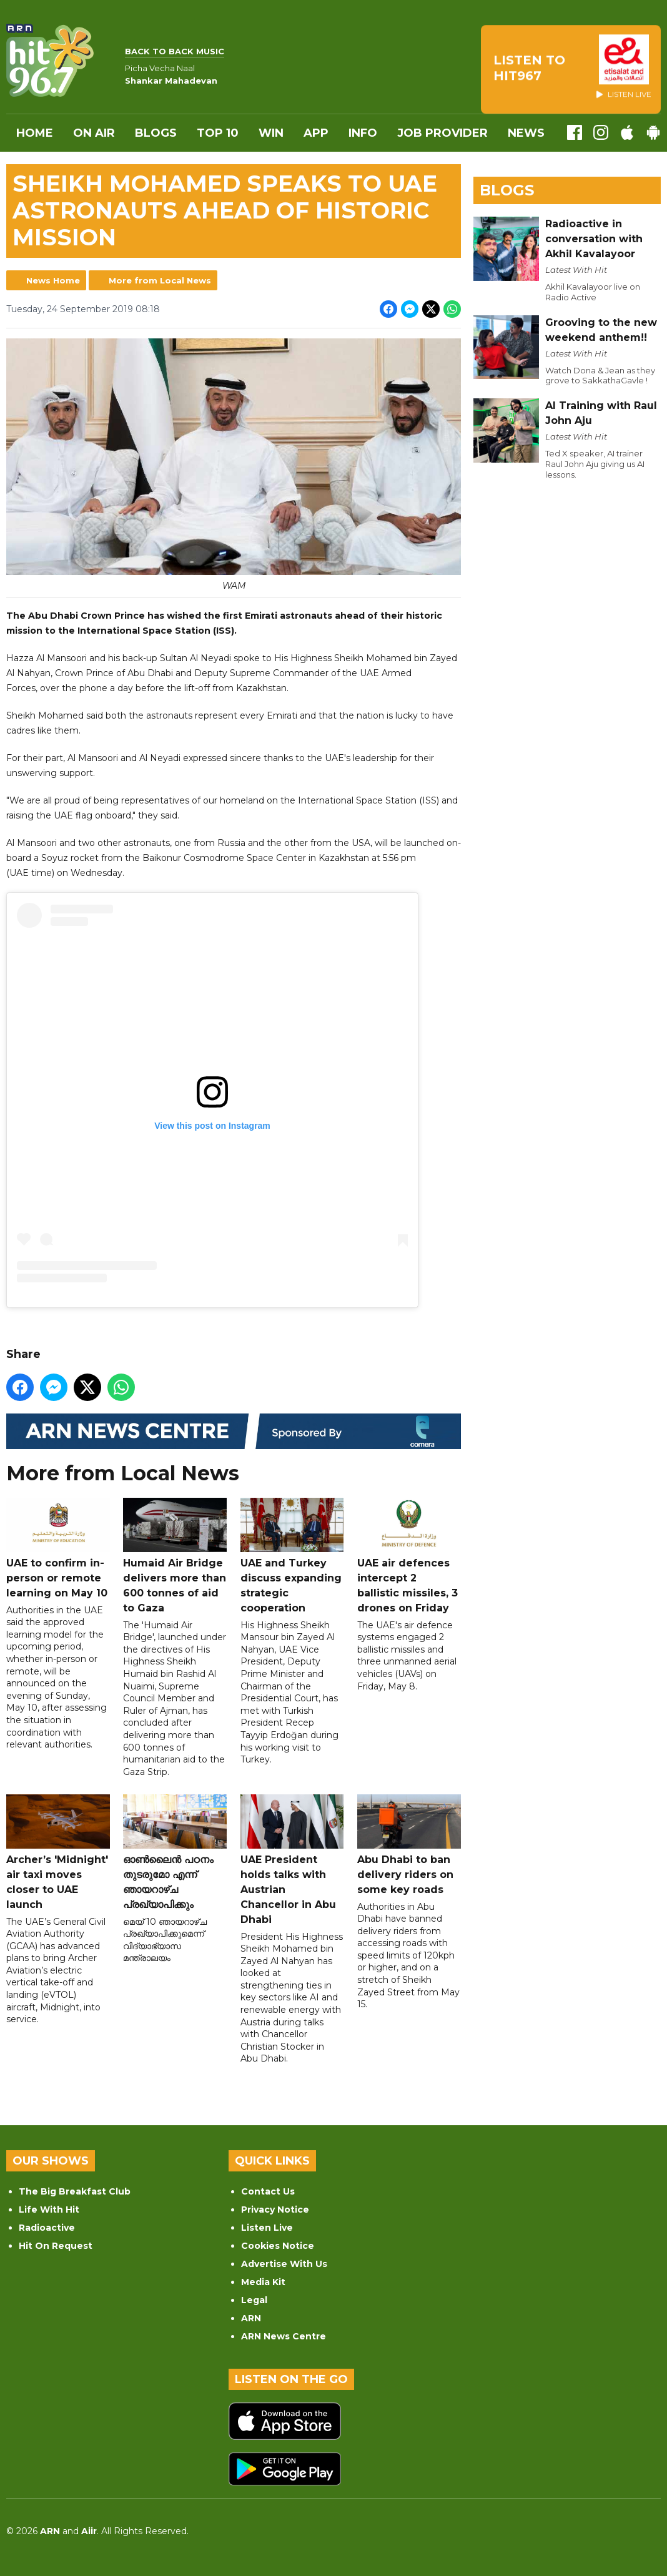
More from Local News (160, 280)
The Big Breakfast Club (75, 2191)
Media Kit (263, 2282)
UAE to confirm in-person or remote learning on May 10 (58, 1548)
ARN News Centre (283, 2336)
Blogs (156, 133)
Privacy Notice (275, 2209)
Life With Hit (49, 2209)
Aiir (89, 2531)
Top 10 (218, 133)
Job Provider (442, 133)
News (526, 133)
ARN (251, 2318)
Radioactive (47, 2227)
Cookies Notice (277, 2245)
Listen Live (267, 2227)
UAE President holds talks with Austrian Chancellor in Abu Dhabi (292, 1859)
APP (316, 133)
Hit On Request (55, 2245)
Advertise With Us (284, 2263)
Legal (254, 2300)
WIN (271, 133)
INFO (362, 133)
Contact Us (268, 2191)
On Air (94, 133)
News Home (53, 280)
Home (34, 133)
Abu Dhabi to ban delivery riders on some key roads (409, 1844)
